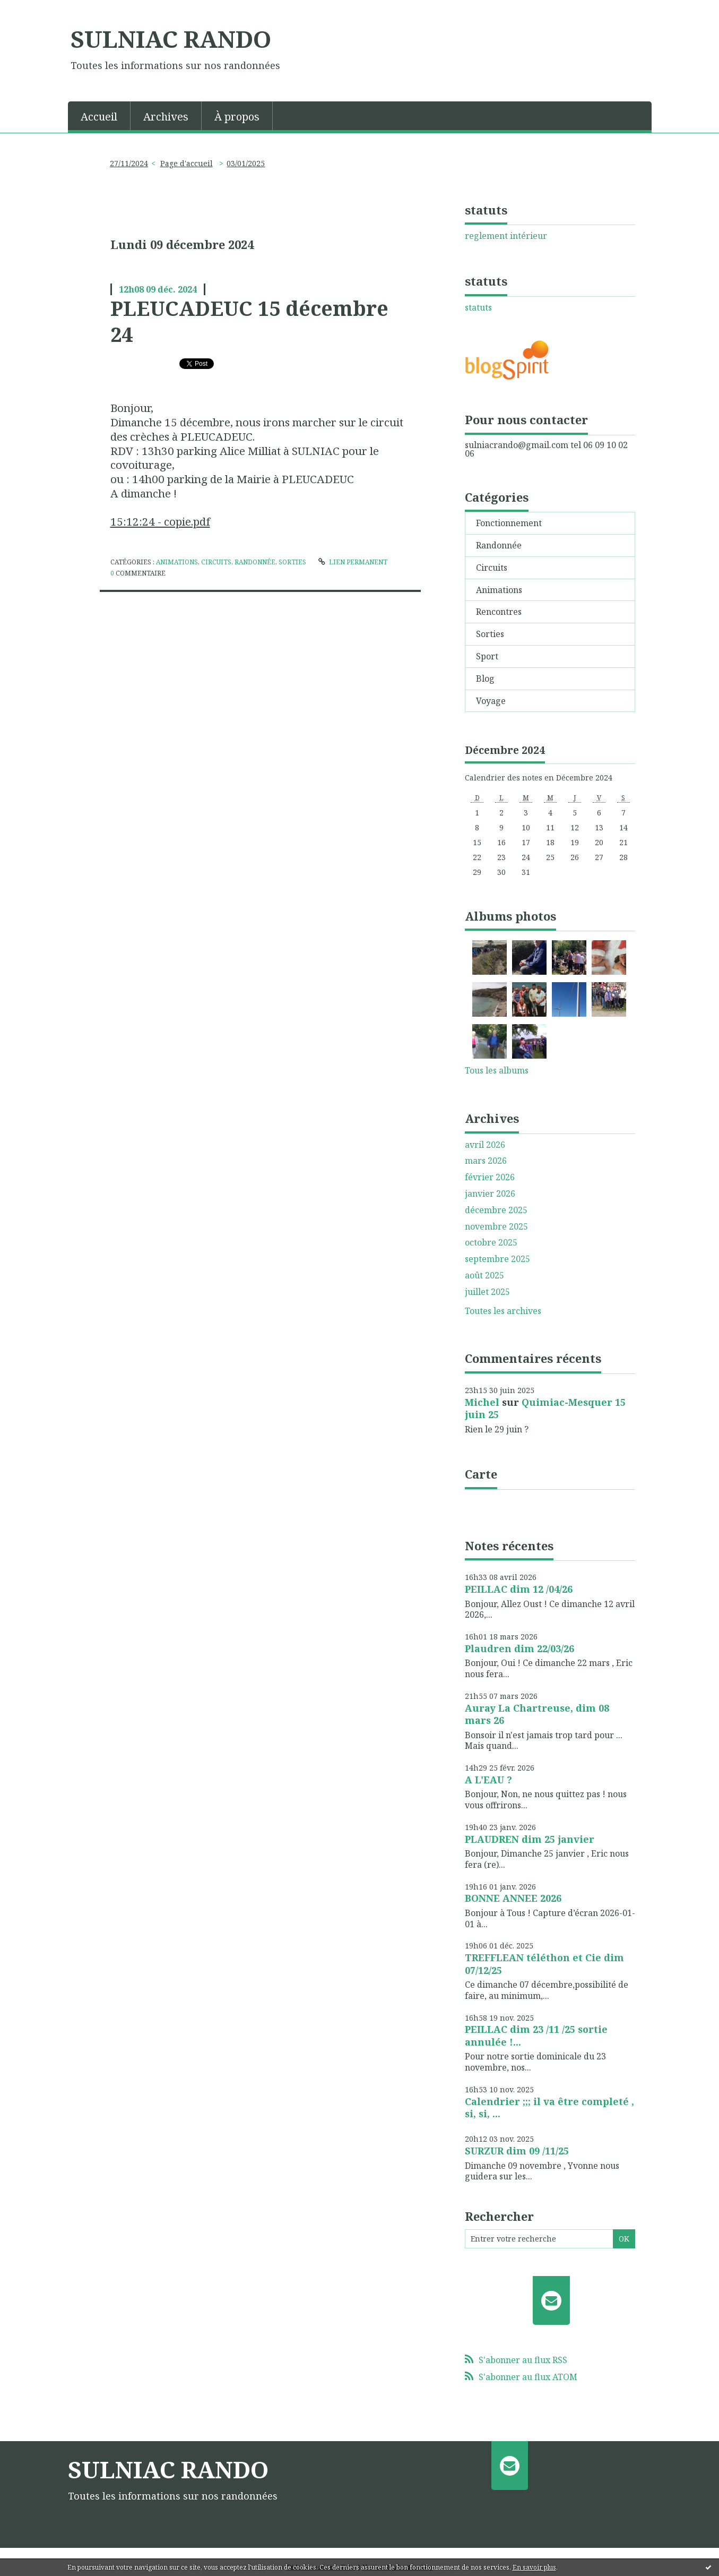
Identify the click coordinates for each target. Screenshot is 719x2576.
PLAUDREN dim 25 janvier (529, 1839)
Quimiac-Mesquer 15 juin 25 (545, 1408)
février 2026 (490, 1177)
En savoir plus (534, 2567)
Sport (487, 656)
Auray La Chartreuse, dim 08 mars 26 (537, 1714)
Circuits (216, 561)
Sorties (292, 561)
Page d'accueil (186, 163)
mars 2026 (486, 1160)
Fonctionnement (509, 523)
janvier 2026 (490, 1193)
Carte (481, 1474)
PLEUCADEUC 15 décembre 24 (249, 321)
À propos (236, 116)
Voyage (491, 701)
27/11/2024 (129, 163)
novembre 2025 (496, 1226)
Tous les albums (497, 1070)
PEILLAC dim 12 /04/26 (519, 1589)
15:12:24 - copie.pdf (160, 521)
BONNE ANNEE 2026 (513, 1898)
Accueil (99, 116)
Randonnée (255, 561)
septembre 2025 (497, 1259)
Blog (485, 678)
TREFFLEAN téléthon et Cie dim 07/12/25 (544, 1963)
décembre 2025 (496, 1210)
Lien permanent (352, 561)
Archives (165, 116)
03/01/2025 (246, 163)
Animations (177, 561)
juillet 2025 (487, 1292)
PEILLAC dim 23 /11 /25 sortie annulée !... (536, 2035)
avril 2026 (485, 1144)
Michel (482, 1402)
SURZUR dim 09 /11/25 (517, 2150)
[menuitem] (99, 115)
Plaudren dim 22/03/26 (519, 1648)
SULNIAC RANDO (171, 39)
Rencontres (499, 611)
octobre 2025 (491, 1242)
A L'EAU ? (488, 1779)
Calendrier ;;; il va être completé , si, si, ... (549, 2107)
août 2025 (484, 1275)
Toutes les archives (503, 1311)
